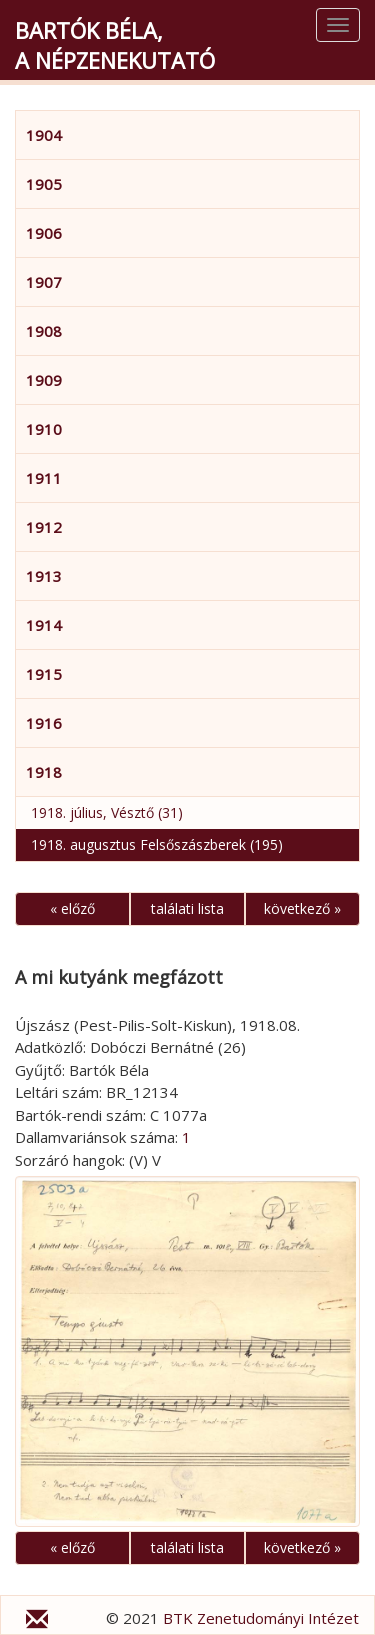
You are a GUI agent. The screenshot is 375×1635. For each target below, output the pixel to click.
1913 (44, 576)
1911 (44, 478)
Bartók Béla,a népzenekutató (115, 45)
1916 (44, 723)
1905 (44, 184)
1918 (44, 772)
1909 (44, 380)
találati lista (187, 908)
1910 (44, 429)
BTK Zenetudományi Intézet (261, 1618)
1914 (44, 625)
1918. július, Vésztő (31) (107, 812)
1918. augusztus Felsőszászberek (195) (157, 844)
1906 (44, 233)
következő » (302, 908)
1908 (44, 331)
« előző (72, 908)
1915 (44, 674)
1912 (44, 527)
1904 (44, 135)
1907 (44, 282)
